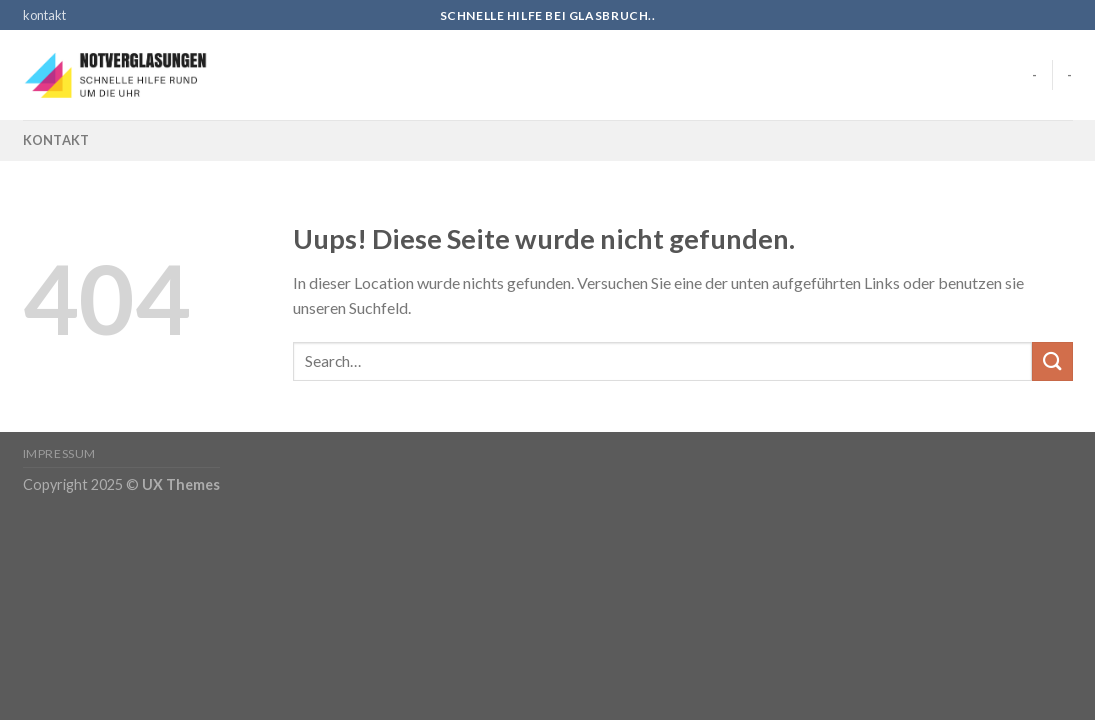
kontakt (44, 15)
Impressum (60, 453)
